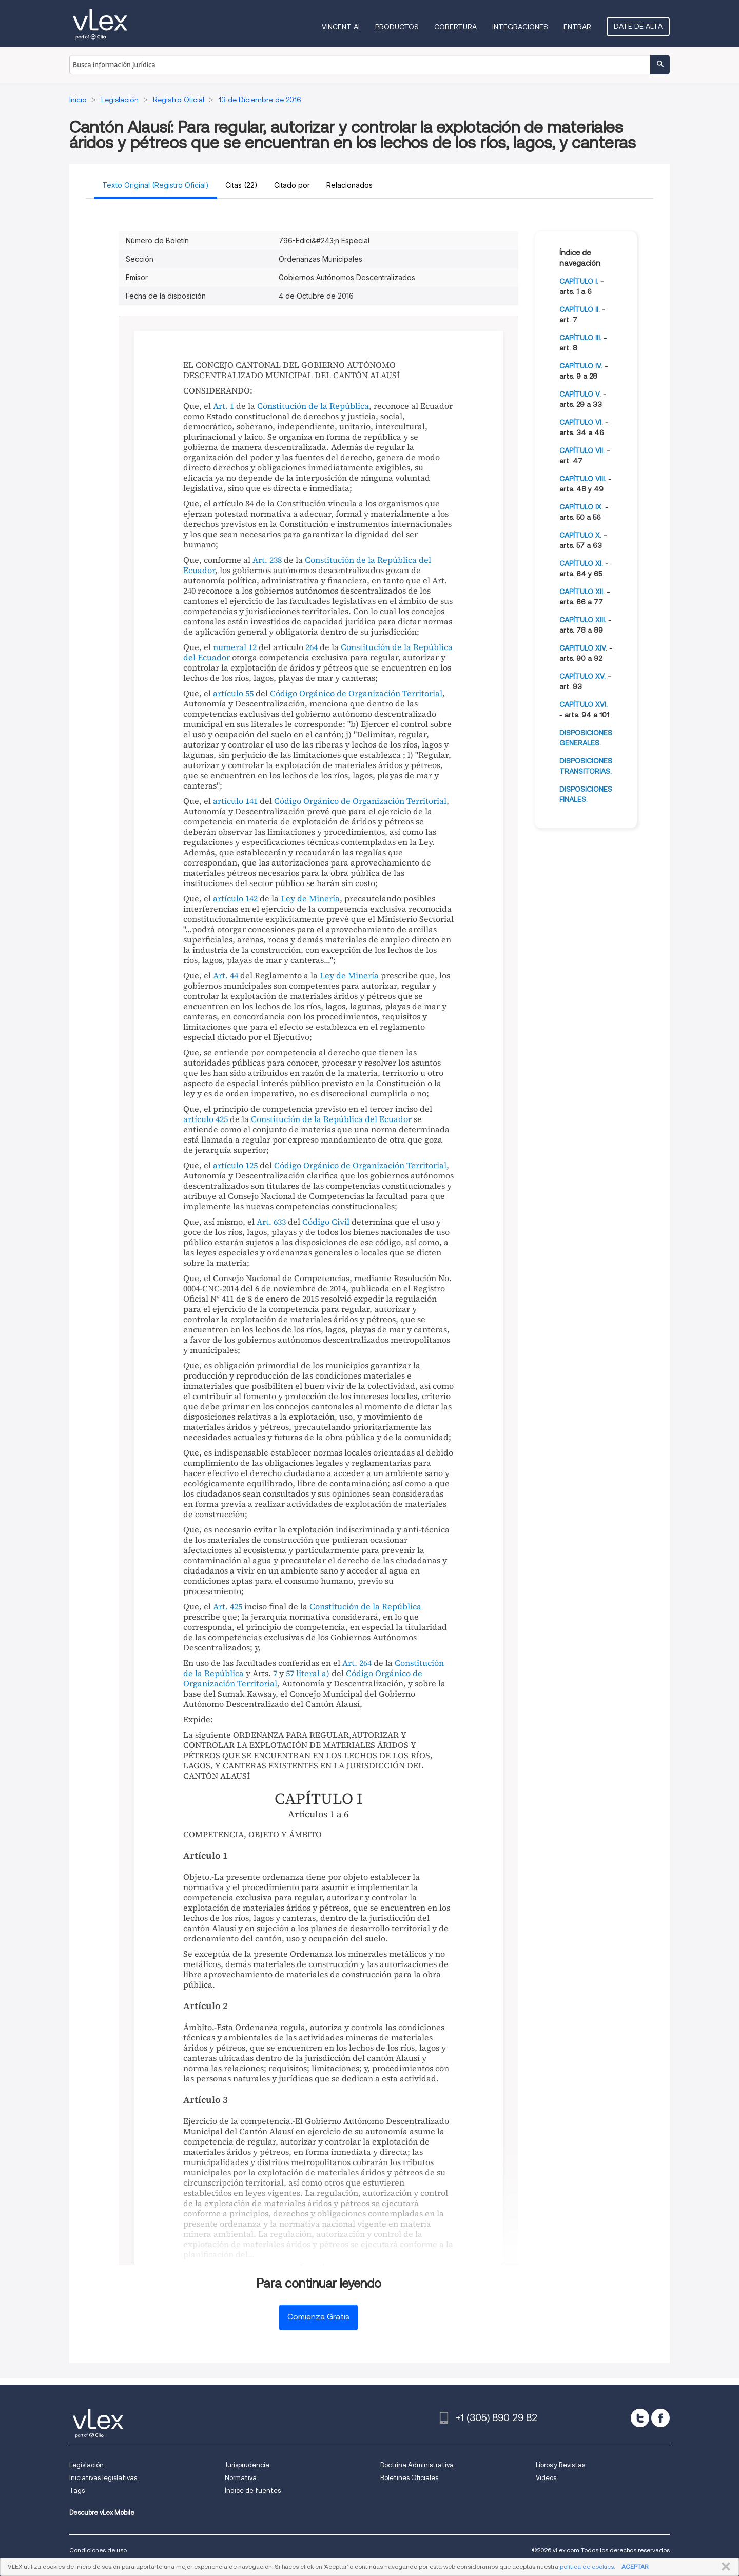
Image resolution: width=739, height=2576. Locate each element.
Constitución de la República (313, 405)
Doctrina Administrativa (417, 2465)
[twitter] (640, 2418)
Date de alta (638, 26)
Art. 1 (223, 405)
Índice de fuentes (253, 2490)
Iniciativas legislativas (103, 2478)
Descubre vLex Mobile (101, 2512)
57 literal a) (307, 1673)
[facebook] (660, 2418)
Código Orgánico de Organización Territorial (356, 693)
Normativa (241, 2478)
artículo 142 (235, 898)
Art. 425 (227, 1606)
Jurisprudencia (247, 2465)
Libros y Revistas (560, 2465)
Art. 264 (357, 1662)
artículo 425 (205, 1119)
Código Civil (325, 1221)
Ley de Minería (310, 898)
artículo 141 (235, 801)
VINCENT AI (341, 27)
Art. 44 (225, 975)
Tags (77, 2490)
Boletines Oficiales (409, 2478)
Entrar (577, 27)
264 (311, 647)
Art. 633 (271, 1221)
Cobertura (455, 27)
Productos (397, 27)
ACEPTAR (634, 2566)
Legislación (86, 2465)
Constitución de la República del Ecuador (307, 565)
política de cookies (587, 2566)
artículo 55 (233, 693)
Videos (546, 2478)
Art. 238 (267, 559)
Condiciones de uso (98, 2550)
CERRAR (724, 2567)
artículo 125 (235, 1165)
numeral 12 (235, 647)
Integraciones (520, 27)
